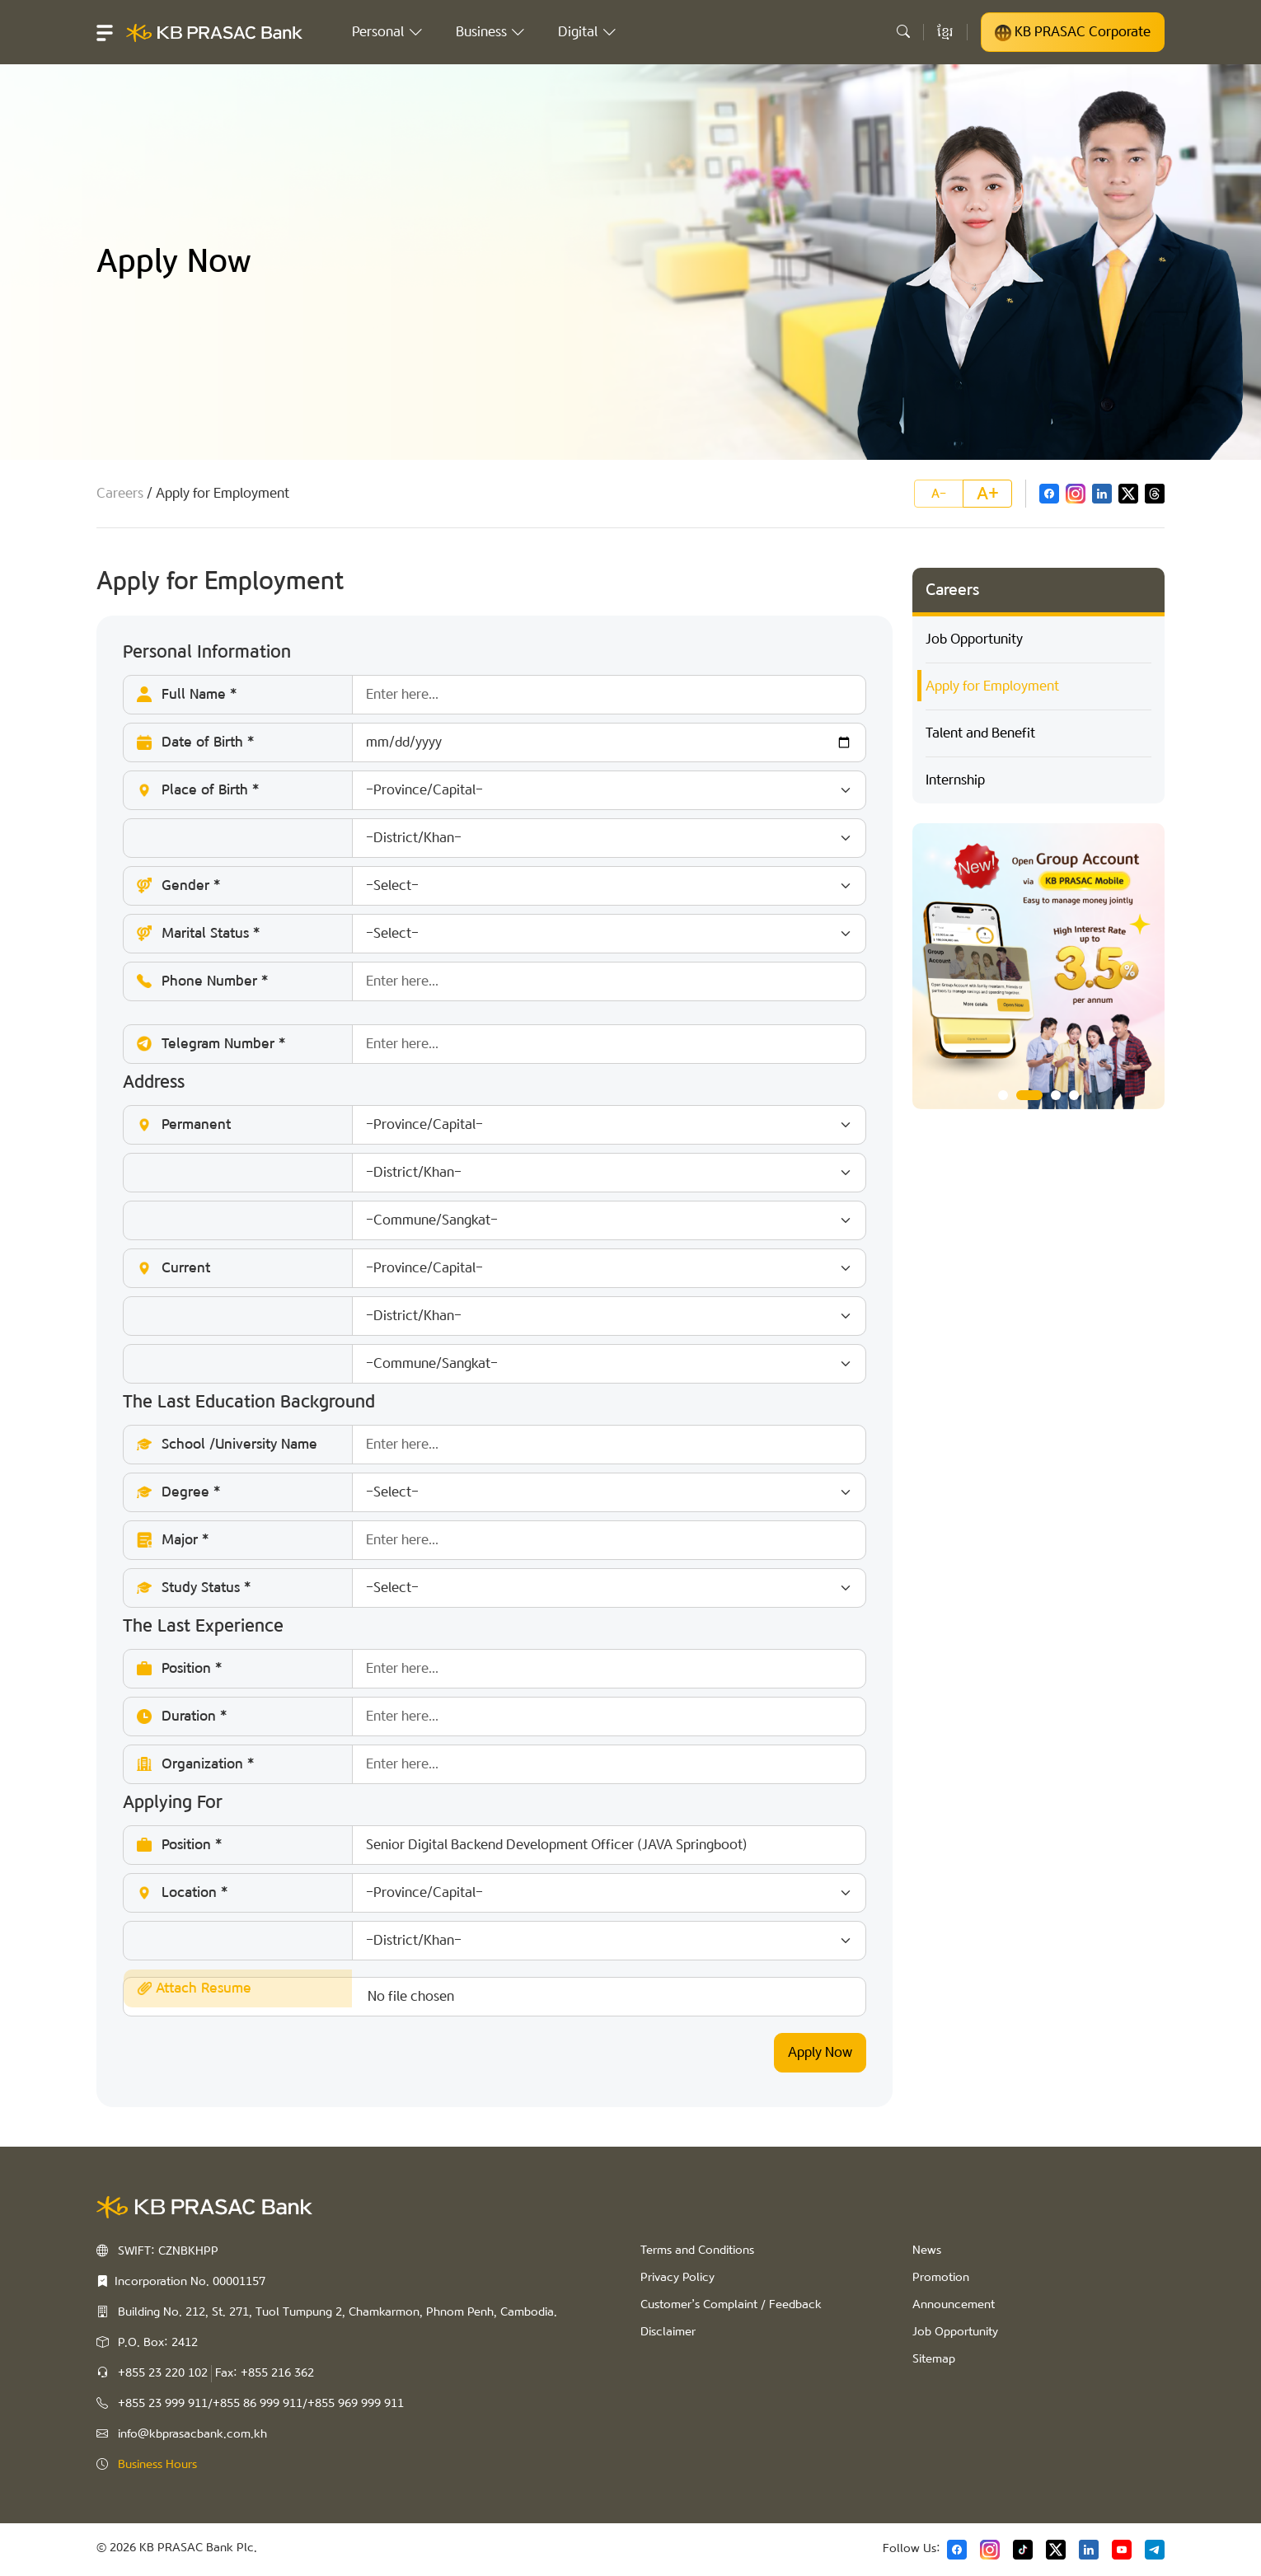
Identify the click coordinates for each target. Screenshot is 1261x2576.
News (926, 2250)
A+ (988, 493)
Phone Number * (501, 981)
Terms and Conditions (697, 2250)
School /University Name (501, 1445)
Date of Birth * (501, 742)
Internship (955, 780)
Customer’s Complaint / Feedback (731, 2304)
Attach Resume (194, 1988)
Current (501, 1268)
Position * (501, 1669)
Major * (501, 1540)
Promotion (940, 2277)
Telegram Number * (501, 1044)
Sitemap (933, 2359)
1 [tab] (1003, 1095)
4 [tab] (1074, 1095)
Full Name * (501, 695)
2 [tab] (1029, 1095)
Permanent (501, 1125)
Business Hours (157, 2464)
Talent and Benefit (980, 733)
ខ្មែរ (945, 31)
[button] (104, 32)
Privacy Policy (677, 2277)
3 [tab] (1056, 1095)
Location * (501, 1893)
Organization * (501, 1764)
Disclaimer (668, 2332)
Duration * (501, 1716)
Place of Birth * (501, 790)
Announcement (953, 2304)
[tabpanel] (1038, 966)
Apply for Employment (992, 686)
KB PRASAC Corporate (1073, 32)
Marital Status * (501, 934)
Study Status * (501, 1588)
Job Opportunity (974, 639)
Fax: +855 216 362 (264, 2373)
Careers (119, 493)
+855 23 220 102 (163, 2373)
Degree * (501, 1492)
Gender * (501, 886)
